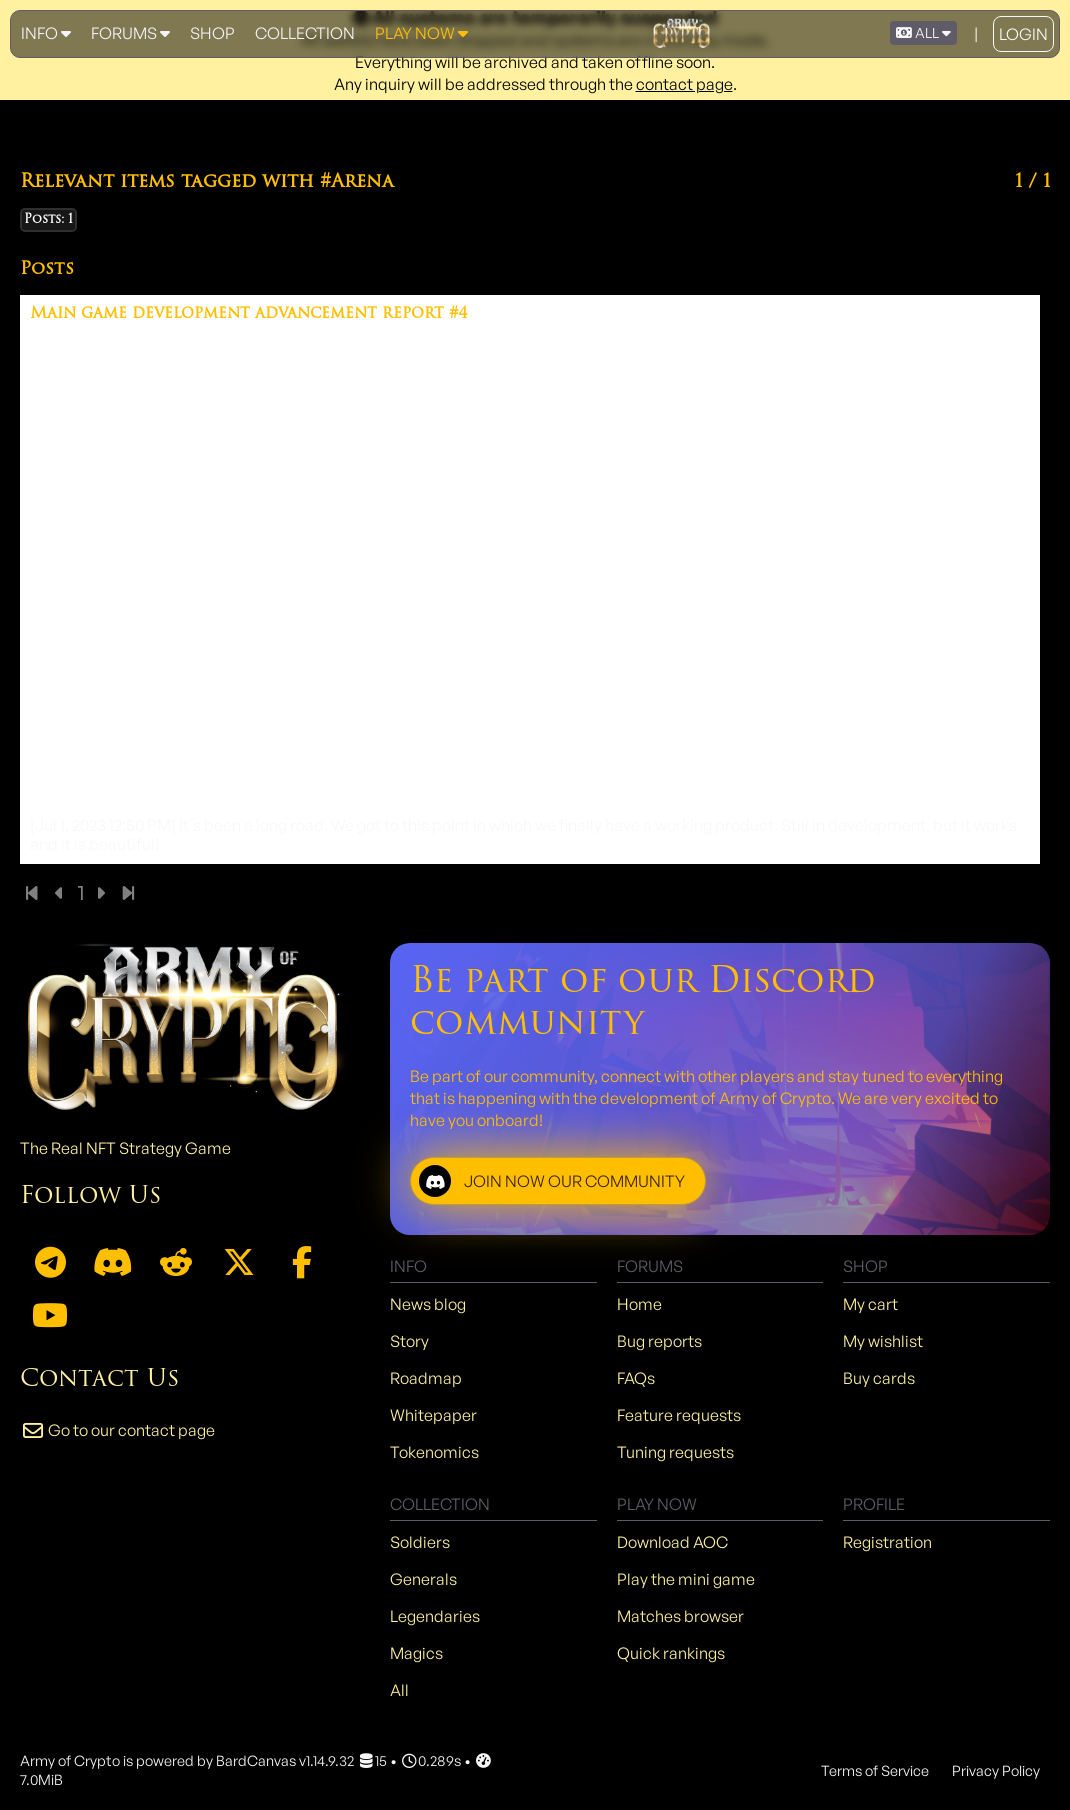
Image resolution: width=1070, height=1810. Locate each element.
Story (409, 1341)
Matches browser (680, 1616)
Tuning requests (675, 1452)
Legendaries (435, 1616)
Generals (423, 1579)
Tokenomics (434, 1452)
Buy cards (879, 1378)
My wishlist (883, 1341)
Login (1023, 34)
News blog (428, 1304)
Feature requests (679, 1415)
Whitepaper (433, 1415)
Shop (212, 33)
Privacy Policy (996, 1770)
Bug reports (659, 1341)
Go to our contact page (117, 1430)
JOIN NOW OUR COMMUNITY (552, 1181)
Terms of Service (875, 1770)
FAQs (636, 1378)
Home (639, 1304)
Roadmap (426, 1378)
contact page (684, 84)
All (399, 1690)
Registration (887, 1542)
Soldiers (420, 1542)
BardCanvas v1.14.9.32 (285, 1760)
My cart (870, 1304)
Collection (305, 33)
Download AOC (672, 1542)
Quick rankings (671, 1653)
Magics (416, 1653)
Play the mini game (686, 1579)
